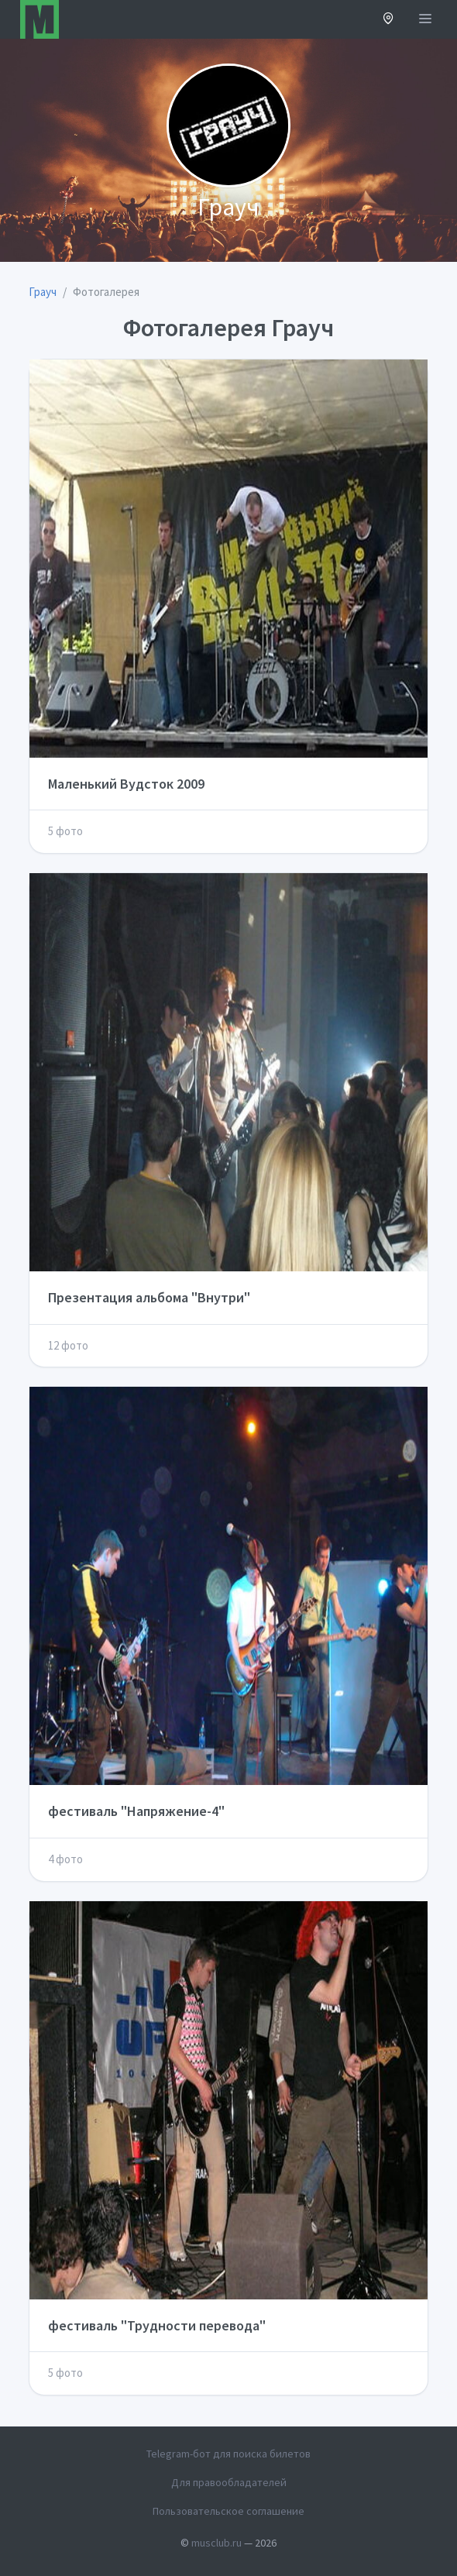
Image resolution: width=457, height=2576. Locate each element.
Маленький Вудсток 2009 (126, 784)
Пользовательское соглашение (228, 2511)
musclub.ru (216, 2543)
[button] (388, 20)
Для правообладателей (229, 2482)
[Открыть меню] (425, 19)
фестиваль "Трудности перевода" (157, 2325)
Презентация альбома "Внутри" (149, 1297)
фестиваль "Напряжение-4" (136, 1811)
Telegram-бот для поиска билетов (228, 2454)
